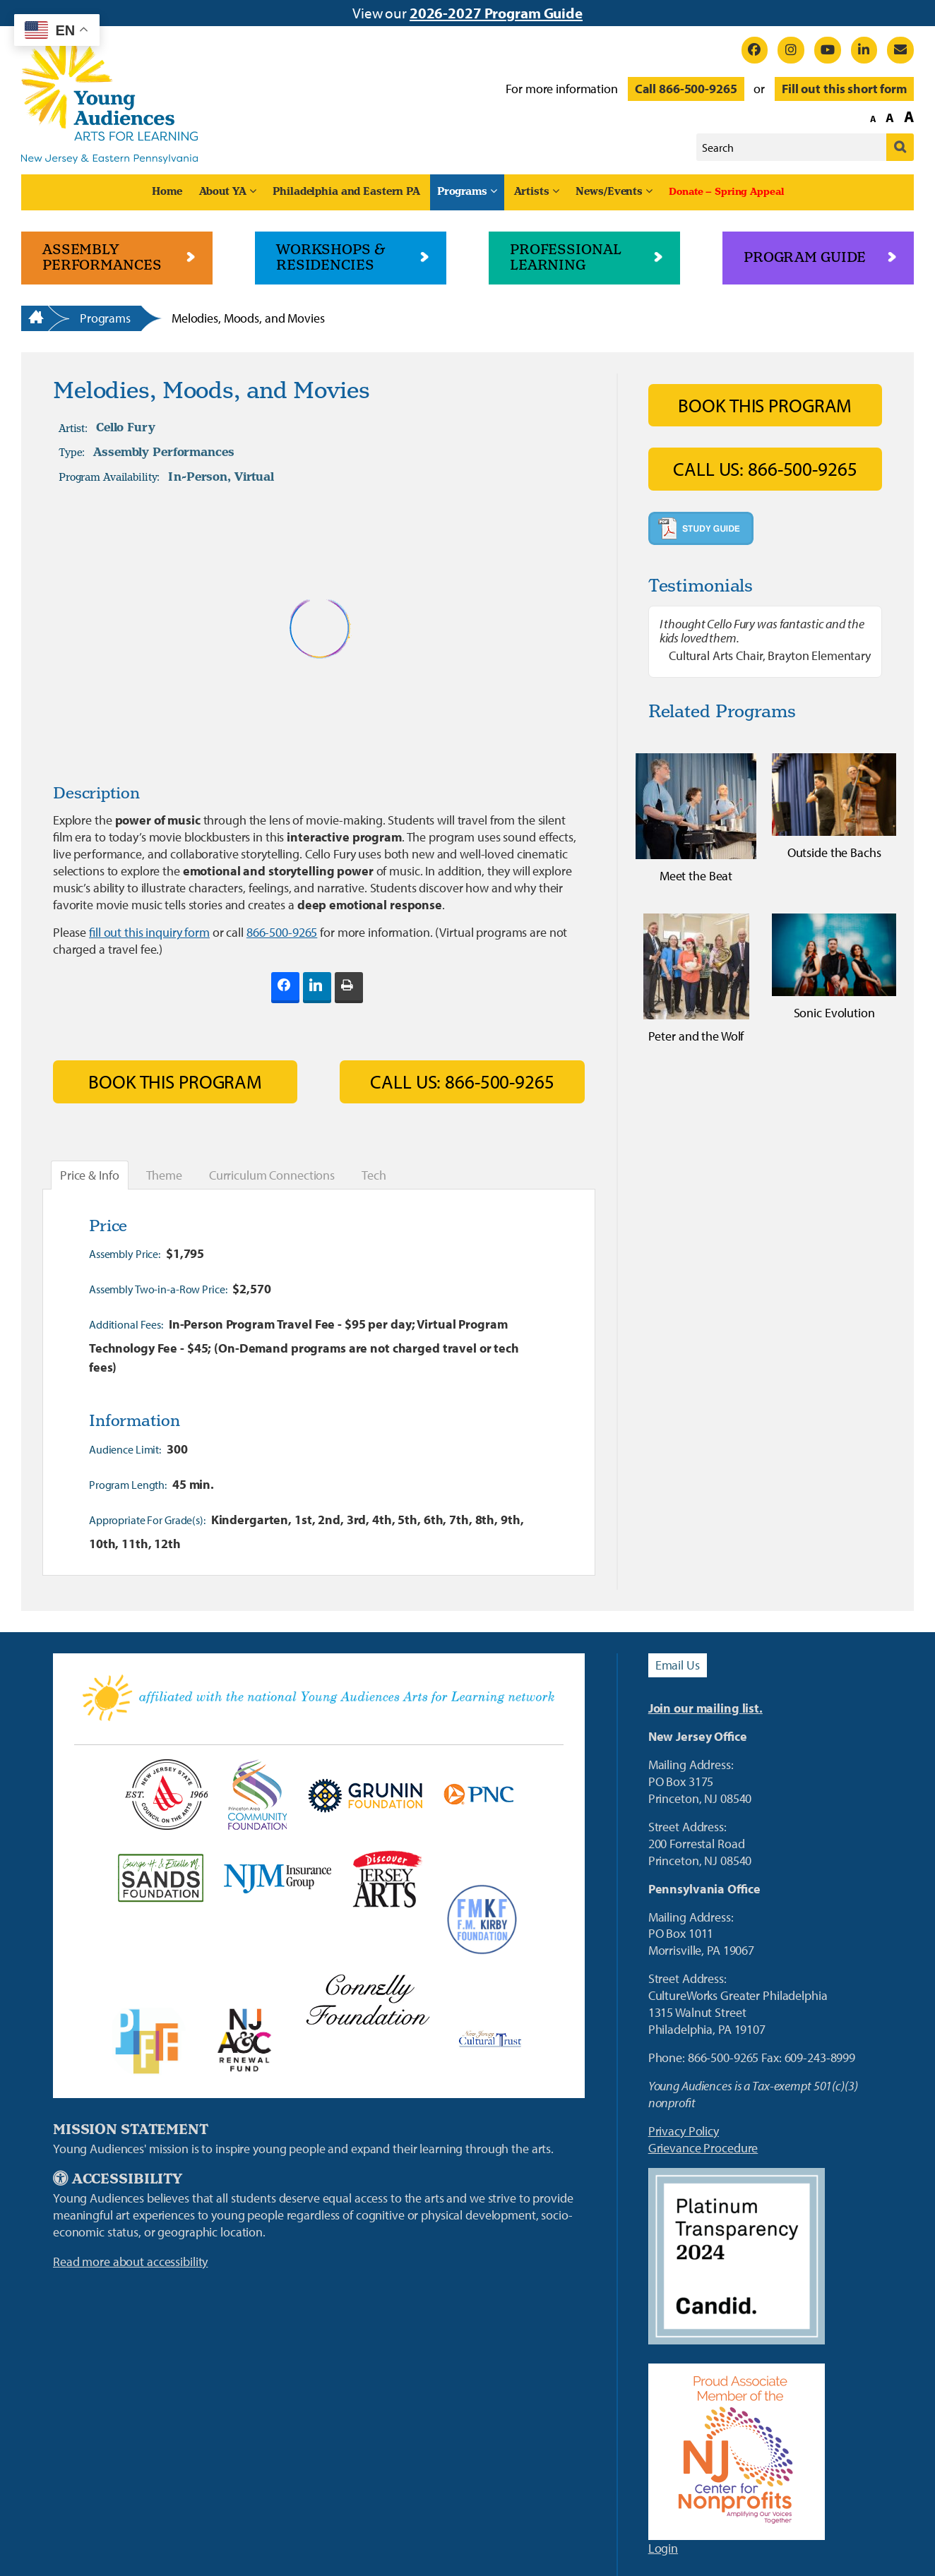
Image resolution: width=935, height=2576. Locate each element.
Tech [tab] (374, 1175)
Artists (531, 191)
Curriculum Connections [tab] (272, 1175)
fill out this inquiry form (149, 932)
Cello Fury (125, 428)
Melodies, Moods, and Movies (248, 318)
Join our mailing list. (705, 1708)
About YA (222, 191)
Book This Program (175, 1082)
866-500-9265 (282, 932)
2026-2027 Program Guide (496, 13)
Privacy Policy (683, 2131)
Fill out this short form (844, 88)
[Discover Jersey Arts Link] (387, 1878)
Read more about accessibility (130, 2261)
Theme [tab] (164, 1175)
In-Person (197, 477)
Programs (462, 191)
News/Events (609, 191)
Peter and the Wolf (696, 1036)
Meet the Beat (696, 876)
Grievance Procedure (703, 2148)
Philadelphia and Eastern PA (346, 191)
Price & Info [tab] (89, 1175)
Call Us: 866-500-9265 (462, 1082)
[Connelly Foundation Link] (367, 1999)
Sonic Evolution (834, 1013)
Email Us (677, 1665)
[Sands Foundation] (160, 1878)
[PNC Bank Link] (478, 1794)
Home (167, 191)
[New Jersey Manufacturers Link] (277, 1878)
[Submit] (900, 147)
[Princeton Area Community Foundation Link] (257, 1794)
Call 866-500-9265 (686, 88)
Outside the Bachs (834, 852)
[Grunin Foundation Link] (364, 1794)
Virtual (254, 477)
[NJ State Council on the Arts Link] (166, 1794)
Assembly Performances (163, 452)
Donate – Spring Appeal (726, 192)
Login (663, 2548)
